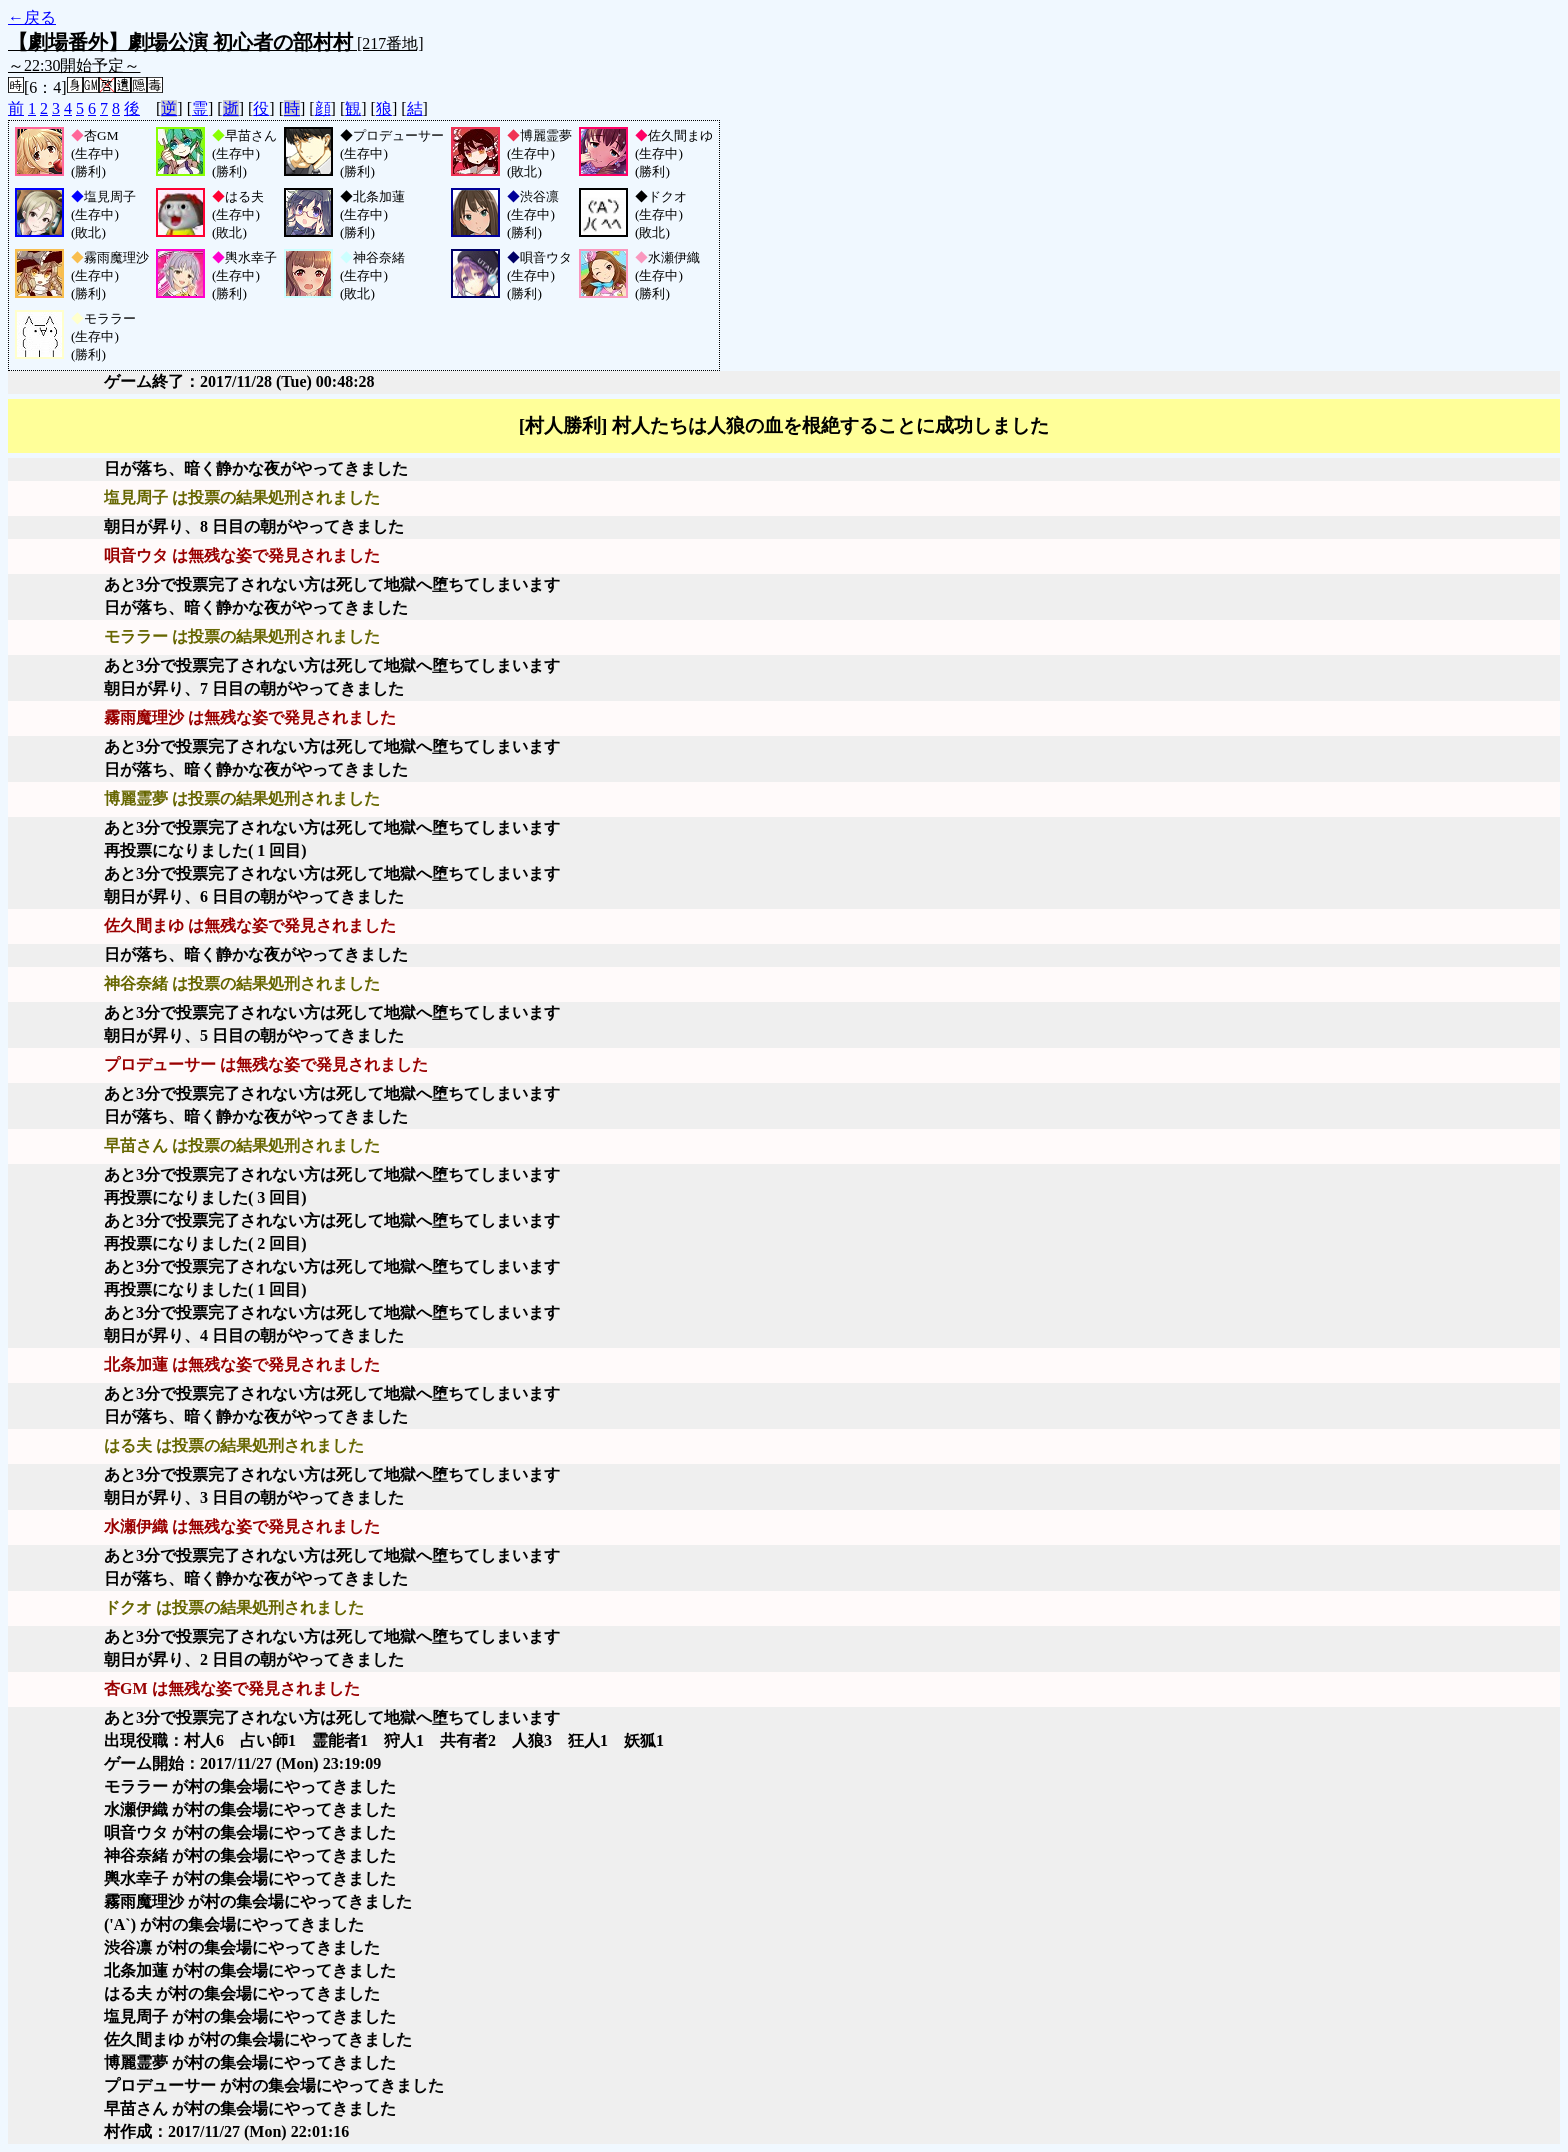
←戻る (32, 17)
